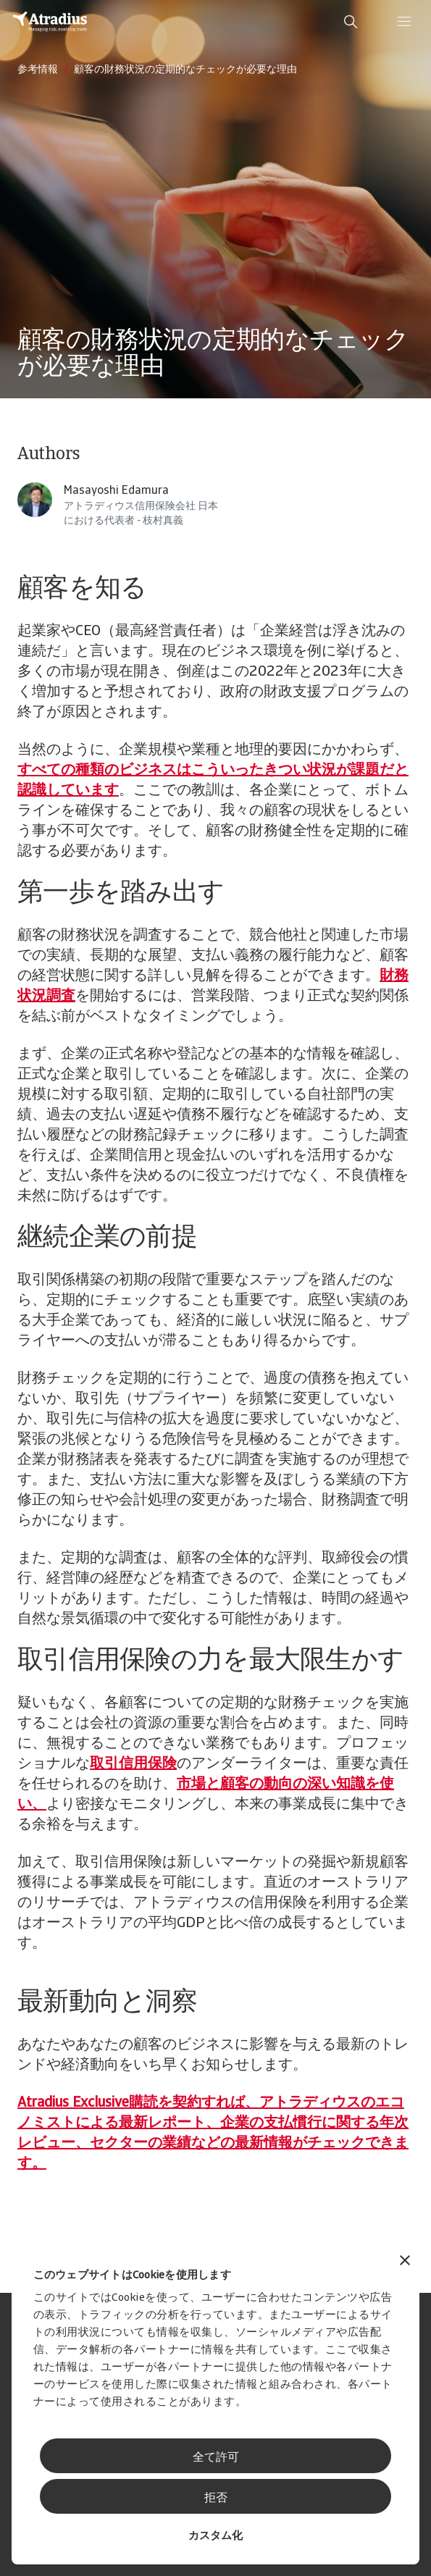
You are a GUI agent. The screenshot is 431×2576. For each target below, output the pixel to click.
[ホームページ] (50, 22)
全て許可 (216, 2458)
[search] (351, 22)
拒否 (215, 2498)
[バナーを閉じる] (405, 2262)
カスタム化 (215, 2536)
